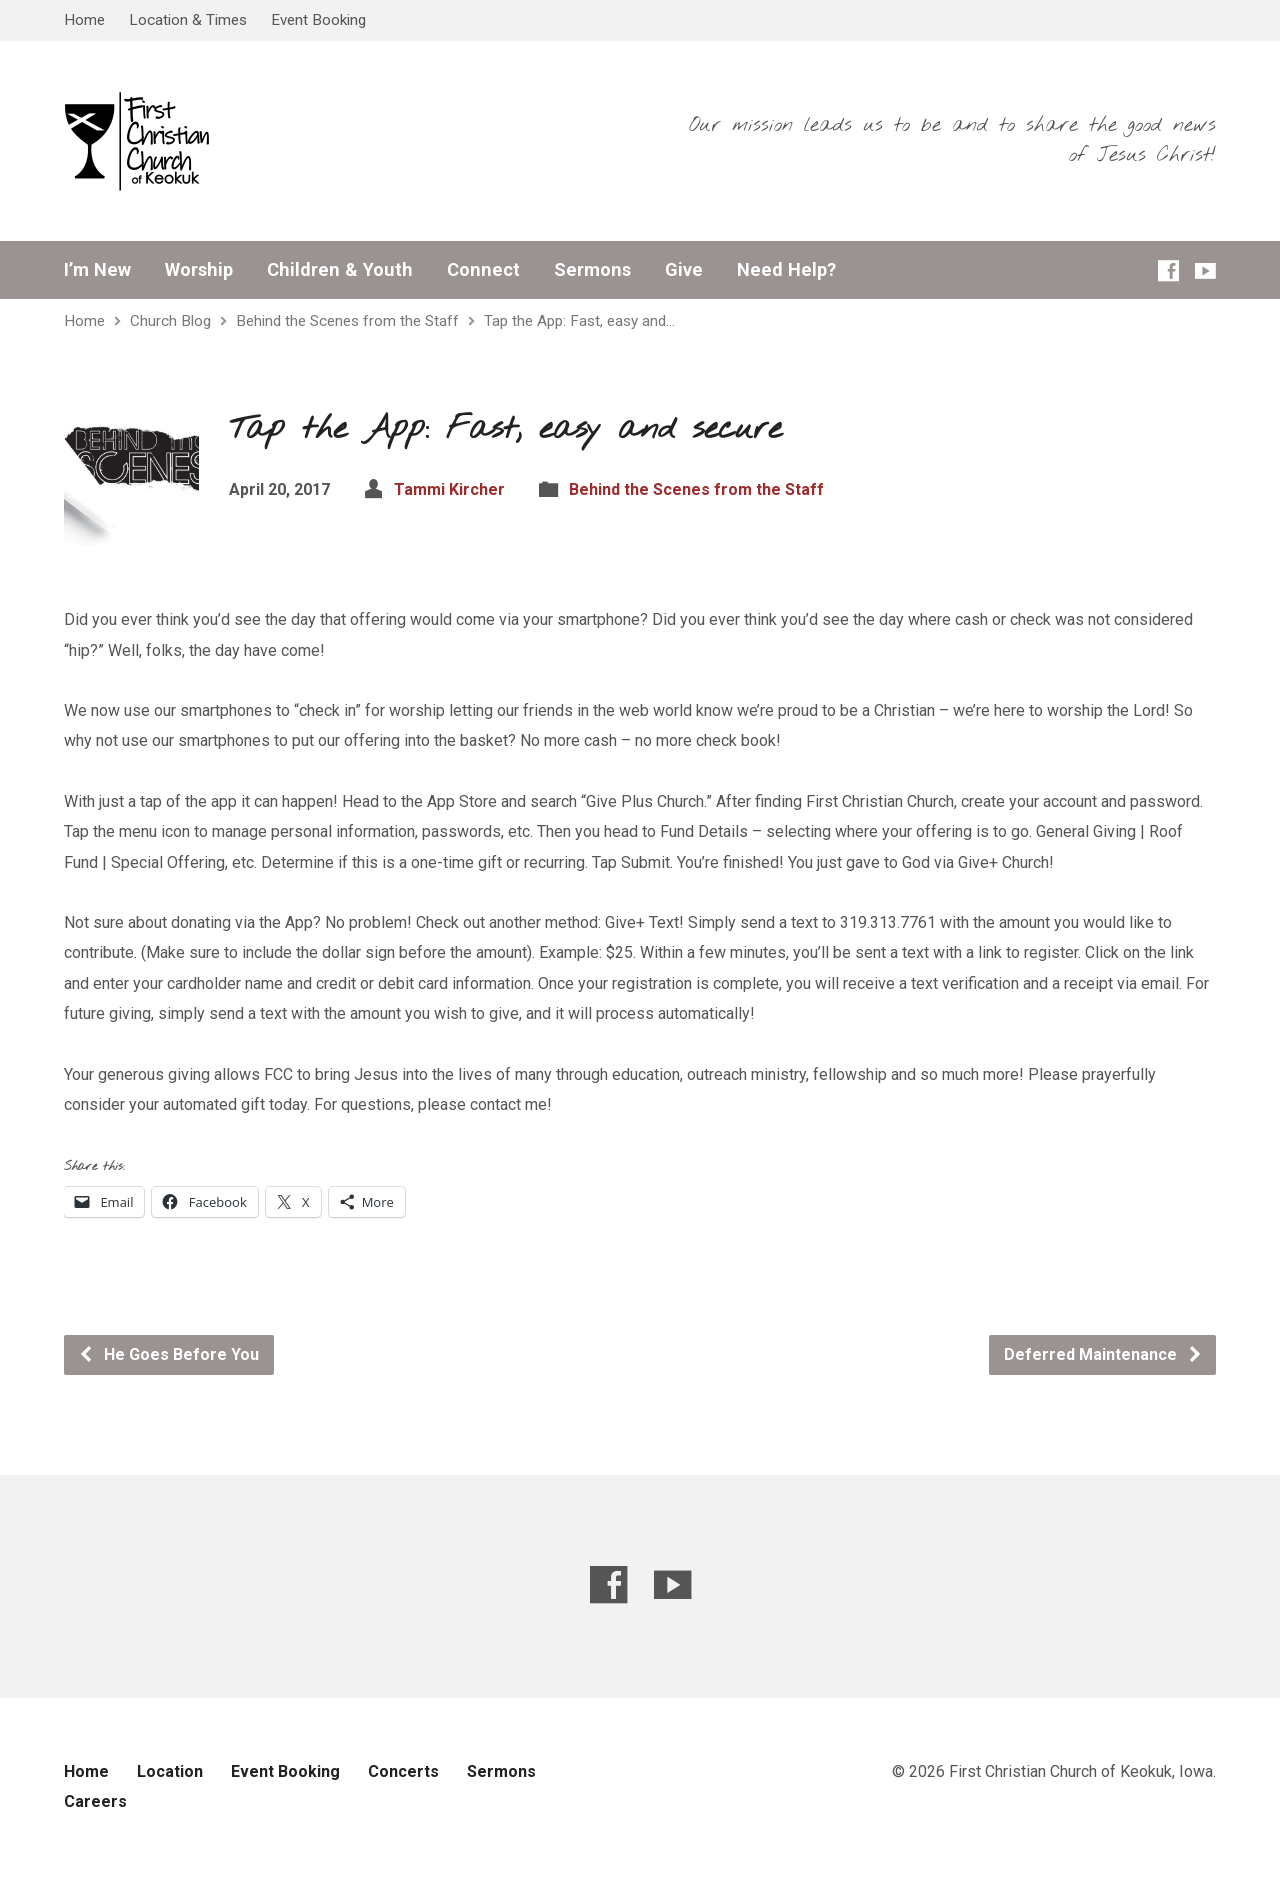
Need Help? (786, 270)
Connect (483, 270)
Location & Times (188, 20)
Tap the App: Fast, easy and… (579, 321)
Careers (95, 1801)
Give (684, 270)
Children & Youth (340, 270)
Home (84, 20)
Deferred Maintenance (1103, 1354)
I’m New (97, 270)
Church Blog (170, 321)
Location (170, 1771)
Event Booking (318, 20)
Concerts (403, 1771)
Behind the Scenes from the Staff (347, 321)
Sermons (592, 270)
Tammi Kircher (449, 489)
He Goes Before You (168, 1354)
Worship (199, 270)
